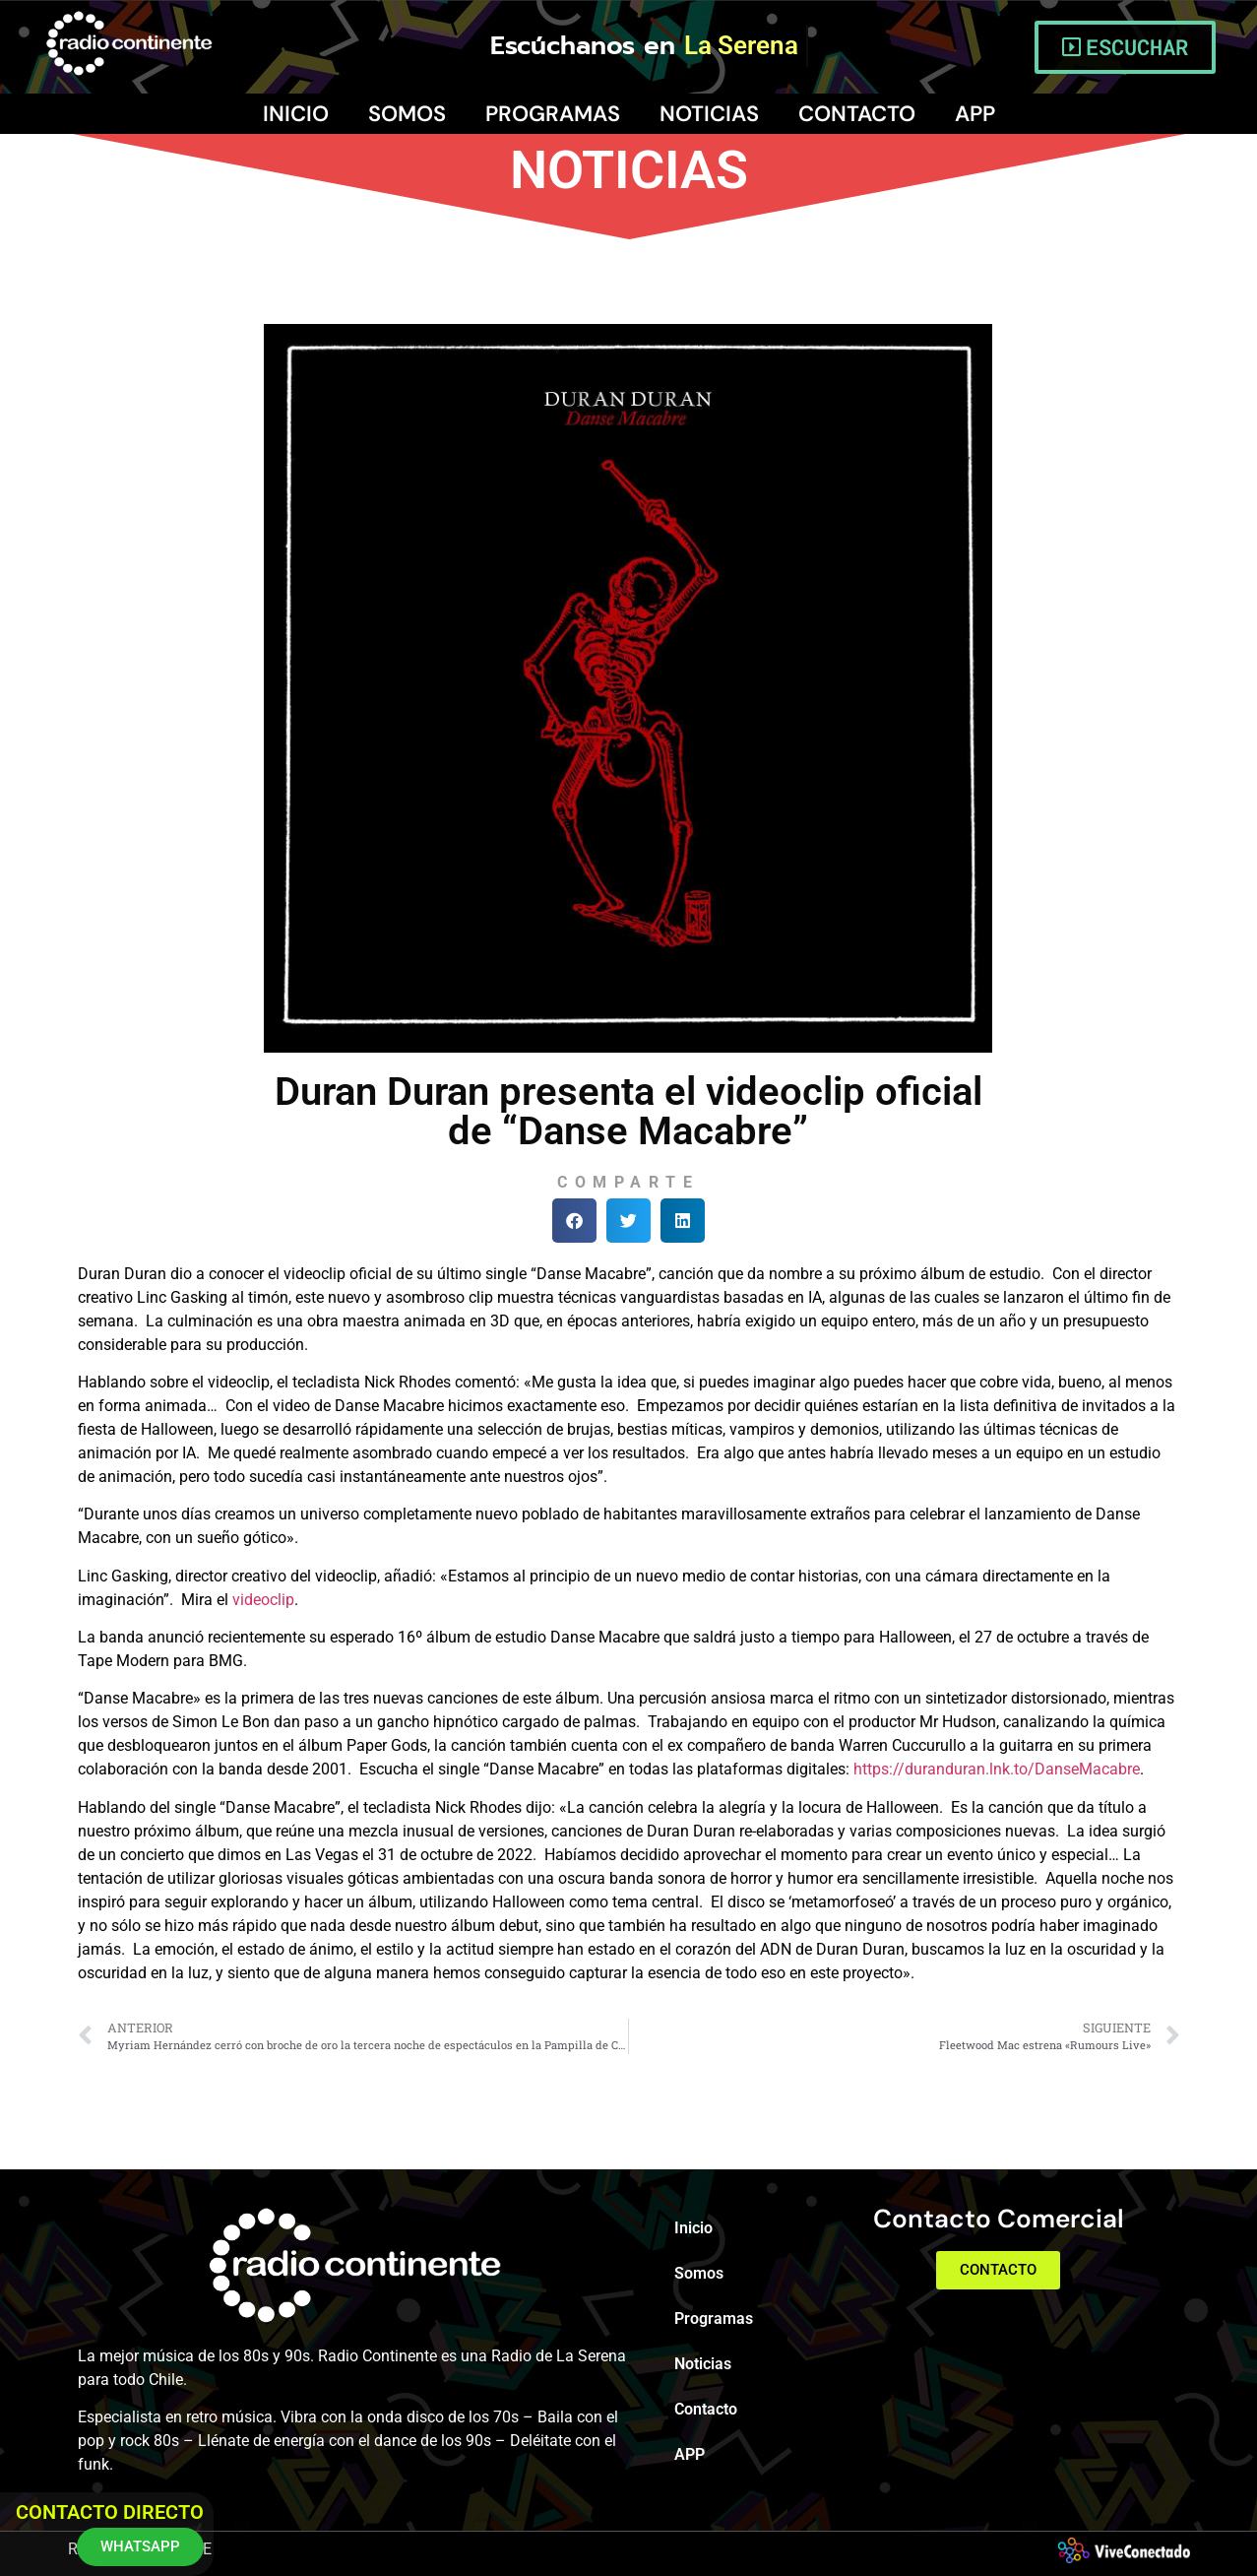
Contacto (856, 113)
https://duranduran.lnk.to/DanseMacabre (996, 1769)
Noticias (709, 113)
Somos (407, 113)
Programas (552, 113)
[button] (574, 1220)
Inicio (296, 113)
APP (975, 113)
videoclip (263, 1599)
